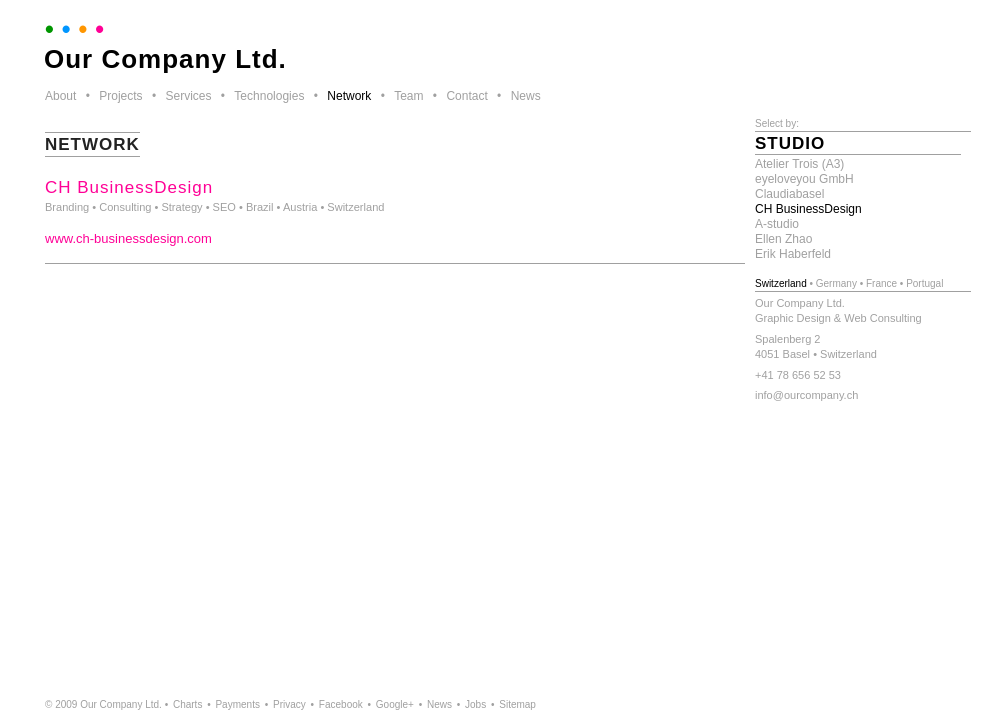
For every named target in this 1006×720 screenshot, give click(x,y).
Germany (836, 283)
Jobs (475, 704)
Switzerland (781, 283)
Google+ (395, 704)
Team (408, 96)
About (60, 96)
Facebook (341, 704)
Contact (466, 96)
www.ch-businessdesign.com (128, 238)
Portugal (924, 283)
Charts (187, 704)
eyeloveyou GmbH (804, 179)
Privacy (289, 704)
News (526, 96)
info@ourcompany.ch (806, 395)
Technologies (269, 96)
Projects (120, 96)
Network (349, 96)
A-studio (777, 224)
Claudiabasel (789, 194)
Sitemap (517, 704)
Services (188, 96)
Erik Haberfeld (793, 254)
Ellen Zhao (783, 239)
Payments (237, 704)
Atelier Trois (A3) (799, 164)
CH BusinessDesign (808, 209)
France (881, 283)
